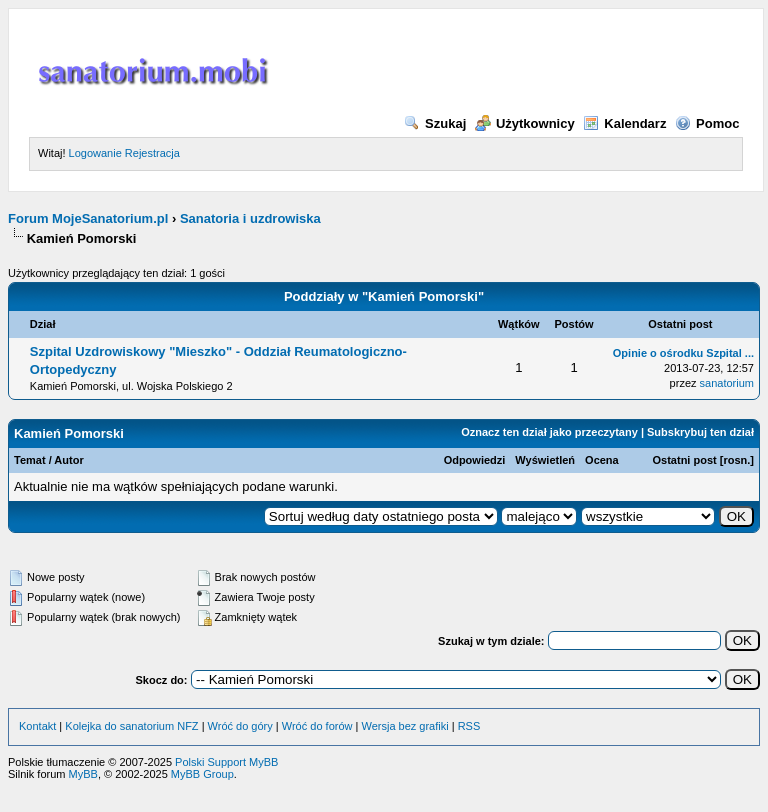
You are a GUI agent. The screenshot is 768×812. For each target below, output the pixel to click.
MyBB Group (202, 774)
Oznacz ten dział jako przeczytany (549, 432)
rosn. (736, 460)
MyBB (83, 774)
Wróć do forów (317, 726)
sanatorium (727, 383)
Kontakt (37, 726)
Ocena (602, 460)
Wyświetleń (545, 460)
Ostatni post (685, 460)
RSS (469, 726)
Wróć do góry (240, 726)
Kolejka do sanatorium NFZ (131, 726)
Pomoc (707, 123)
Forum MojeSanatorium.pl (88, 218)
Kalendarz (624, 123)
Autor (68, 460)
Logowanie (95, 153)
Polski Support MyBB (226, 762)
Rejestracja (152, 153)
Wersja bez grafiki (404, 726)
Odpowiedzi (475, 460)
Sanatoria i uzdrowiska (250, 218)
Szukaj (435, 123)
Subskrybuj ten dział (700, 432)
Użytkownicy (525, 123)
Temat (30, 460)
